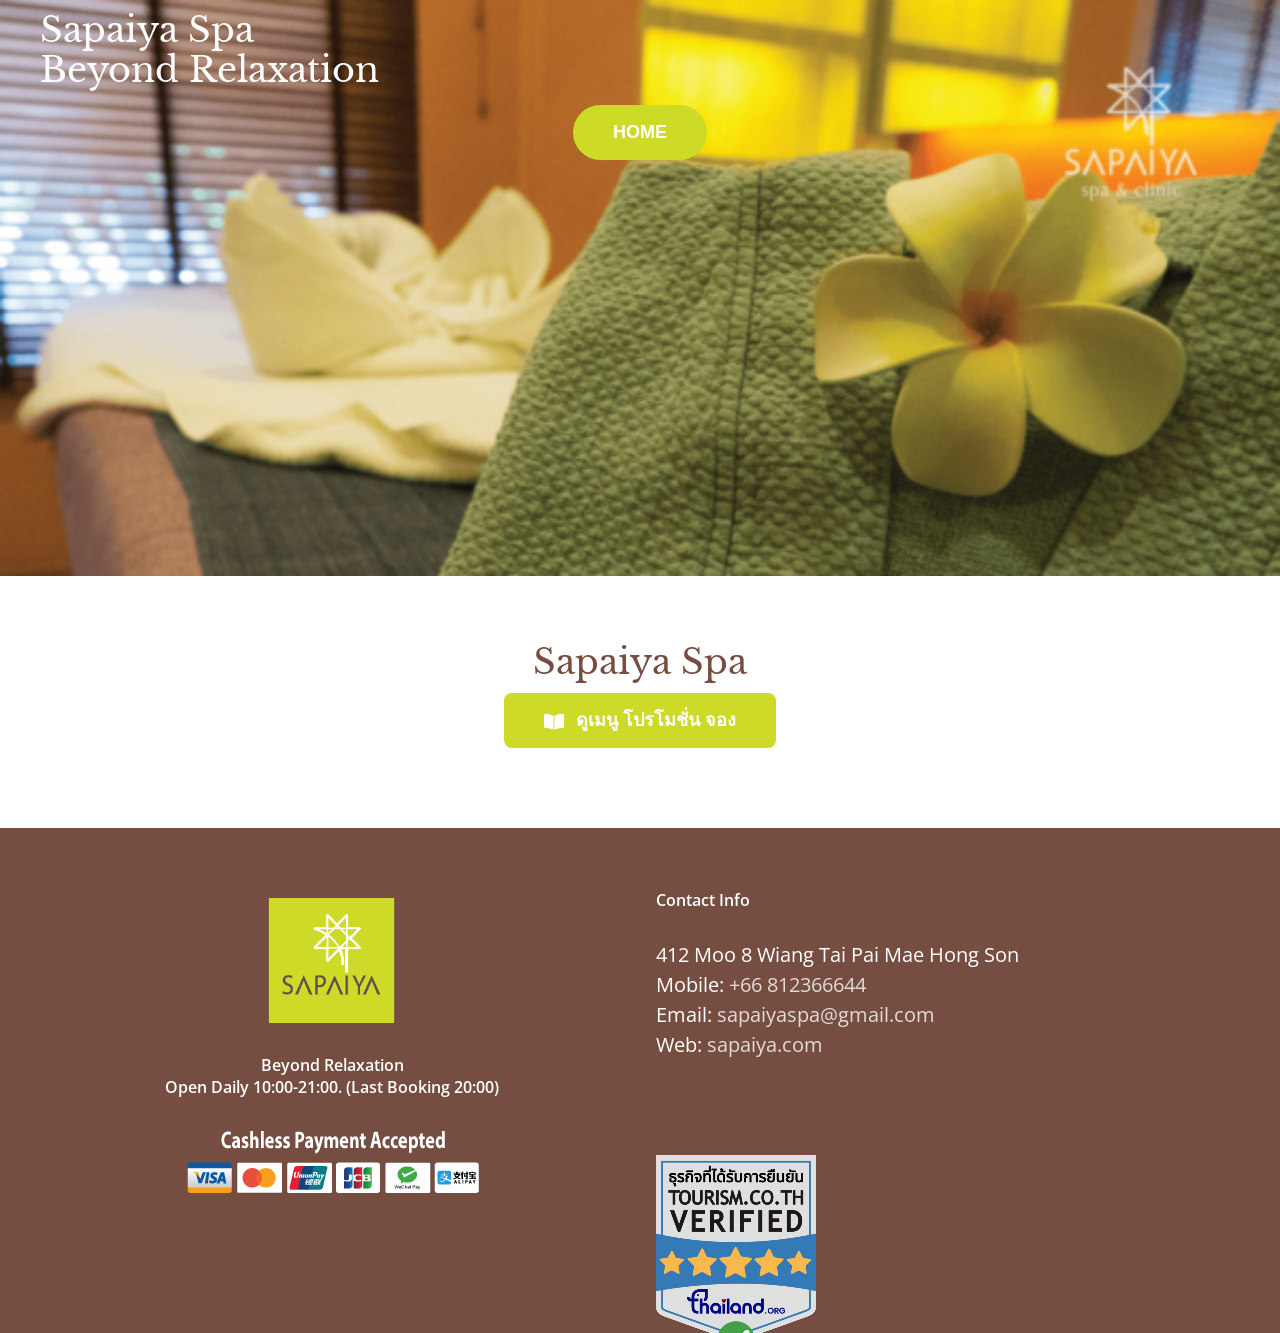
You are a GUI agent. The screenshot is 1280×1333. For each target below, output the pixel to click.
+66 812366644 (797, 984)
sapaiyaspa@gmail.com (826, 1014)
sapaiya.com (765, 1044)
